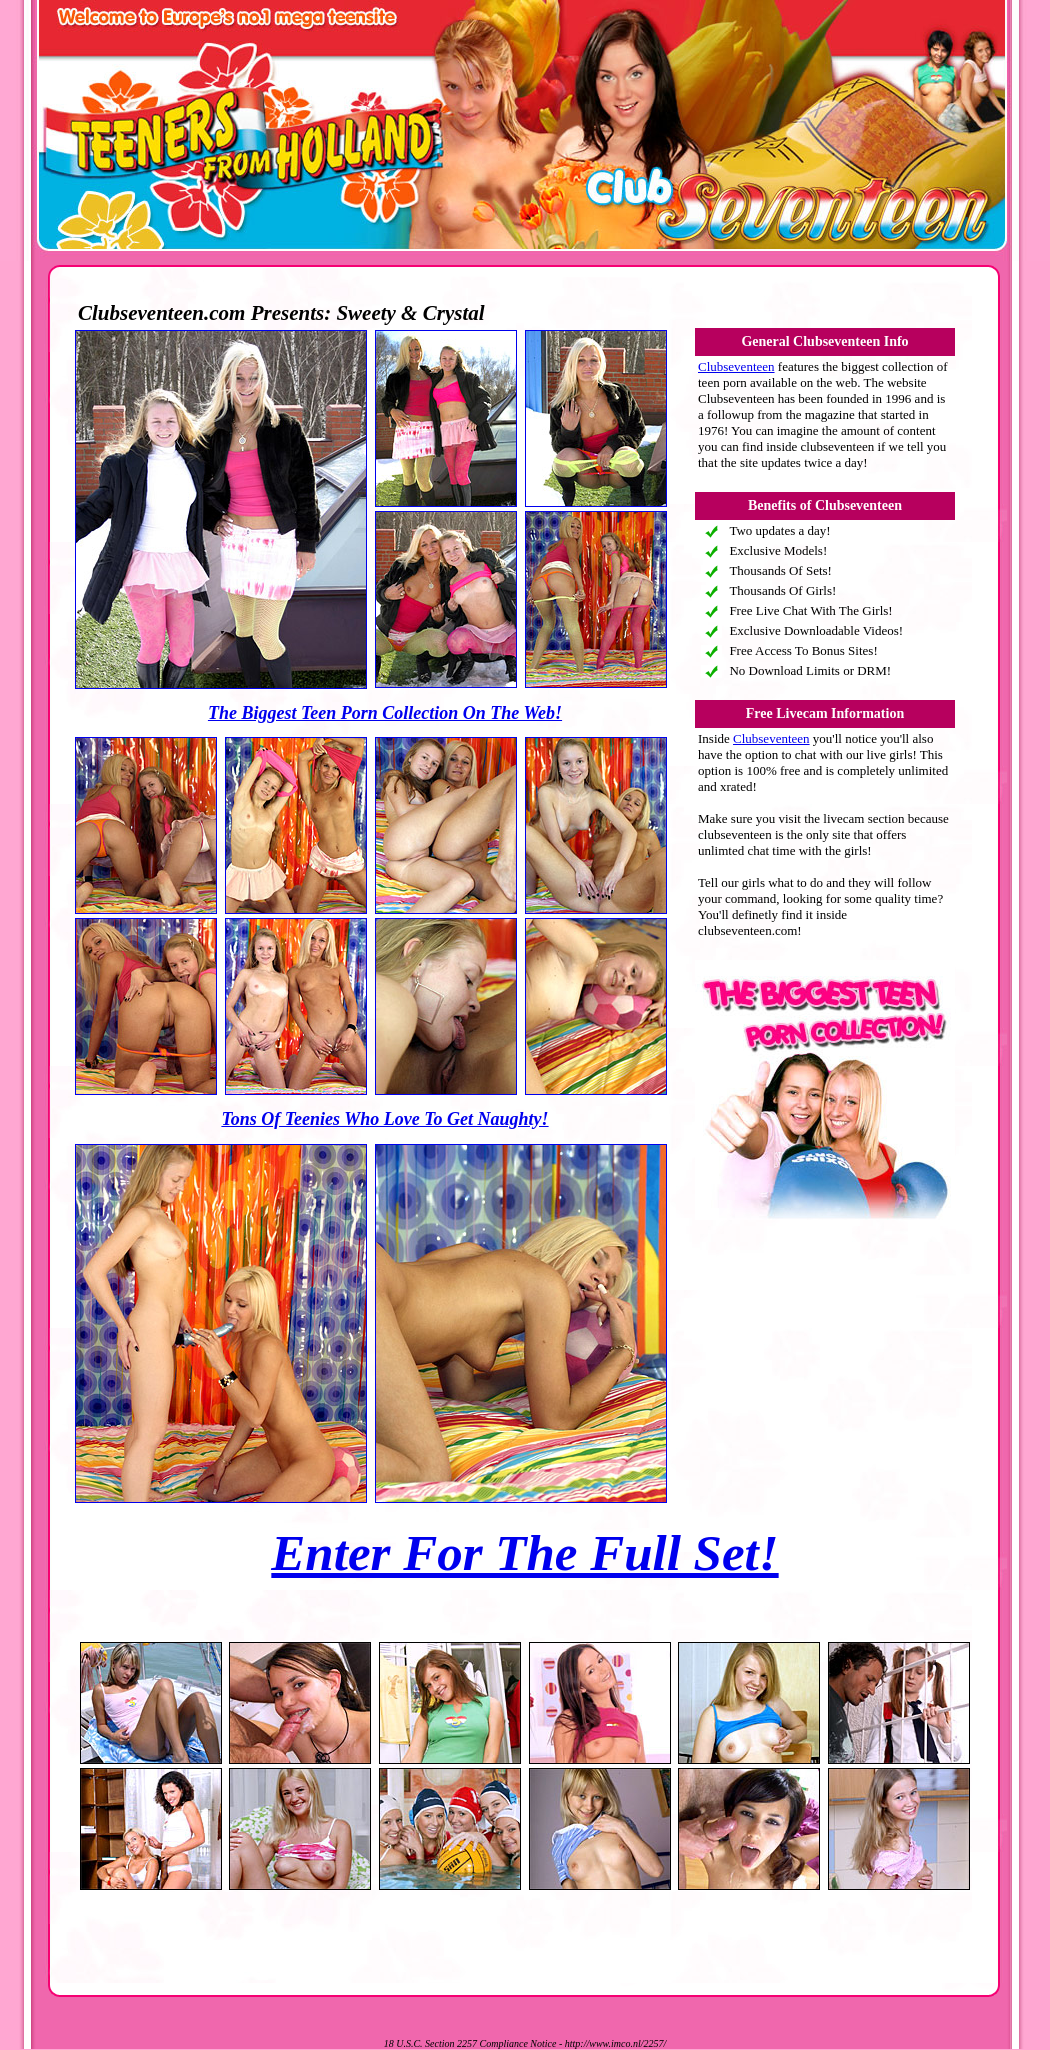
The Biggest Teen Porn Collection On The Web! (385, 713)
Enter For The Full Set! (524, 1553)
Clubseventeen (736, 366)
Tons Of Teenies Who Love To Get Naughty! (384, 1119)
